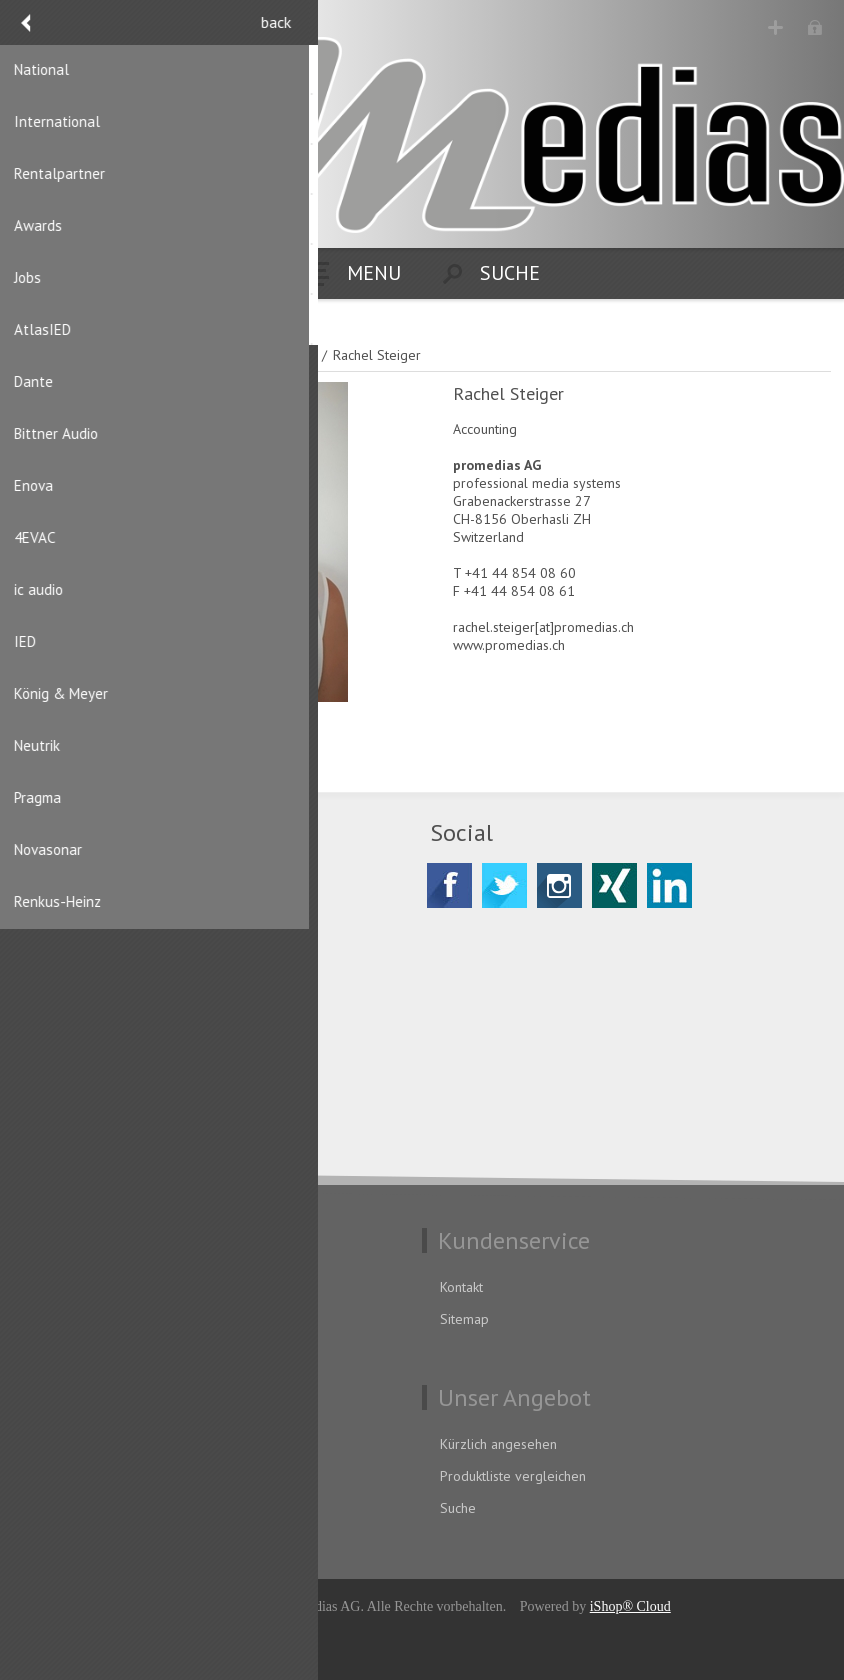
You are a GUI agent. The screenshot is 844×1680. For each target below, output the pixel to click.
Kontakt (461, 1287)
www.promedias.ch (509, 645)
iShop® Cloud (630, 1606)
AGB (40, 1319)
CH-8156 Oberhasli (116, 943)
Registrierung (775, 27)
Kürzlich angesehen (498, 1444)
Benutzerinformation (89, 1444)
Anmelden (814, 27)
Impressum (61, 1351)
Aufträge (54, 1508)
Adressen (56, 1476)
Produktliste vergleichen (513, 1476)
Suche (458, 1508)
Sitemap (464, 1319)
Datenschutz (64, 1287)
